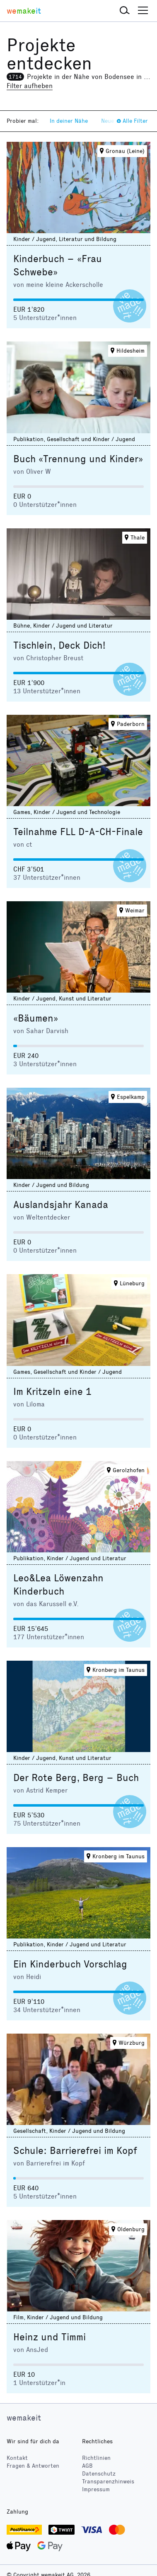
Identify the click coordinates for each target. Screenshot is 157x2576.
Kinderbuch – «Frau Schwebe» (57, 265)
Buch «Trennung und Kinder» (78, 459)
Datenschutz (99, 2473)
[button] (124, 10)
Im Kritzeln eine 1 (52, 1391)
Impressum (96, 2489)
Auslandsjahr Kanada (60, 1204)
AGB (87, 2465)
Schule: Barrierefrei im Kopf (75, 2150)
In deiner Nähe (69, 120)
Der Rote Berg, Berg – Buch (76, 1777)
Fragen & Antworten (33, 2465)
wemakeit (24, 2418)
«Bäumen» (35, 1018)
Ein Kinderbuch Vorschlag (70, 1964)
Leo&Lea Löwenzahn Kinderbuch (58, 1584)
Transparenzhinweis (108, 2481)
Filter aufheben (30, 86)
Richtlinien (96, 2457)
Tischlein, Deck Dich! (59, 645)
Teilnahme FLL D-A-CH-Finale (78, 832)
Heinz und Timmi (49, 2337)
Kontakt (17, 2457)
